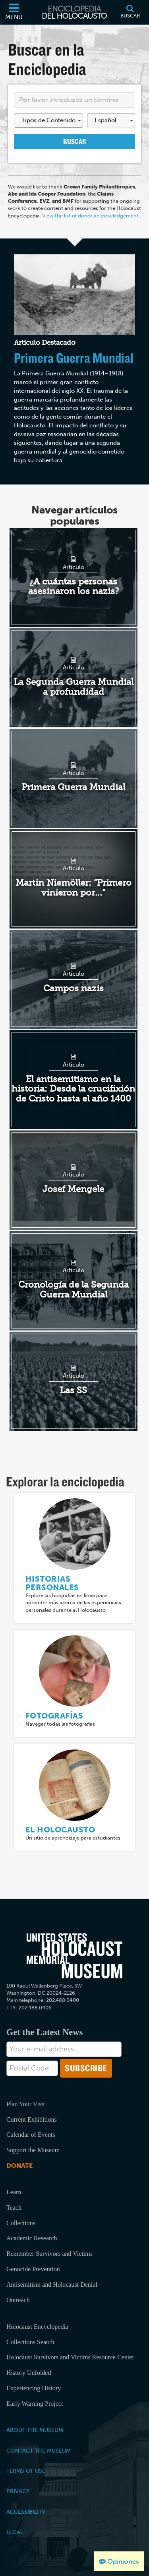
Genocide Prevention (33, 2269)
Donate (19, 2165)
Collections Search (30, 2342)
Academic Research (31, 2238)
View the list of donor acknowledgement (90, 216)
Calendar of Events (30, 2134)
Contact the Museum (38, 2450)
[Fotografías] (74, 1671)
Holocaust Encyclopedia (37, 2326)
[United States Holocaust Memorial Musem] (74, 1955)
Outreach (18, 2300)
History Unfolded (28, 2372)
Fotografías (54, 1716)
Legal (14, 2532)
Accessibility (25, 2511)
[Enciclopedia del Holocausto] (75, 12)
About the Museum (34, 2430)
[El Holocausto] (74, 1785)
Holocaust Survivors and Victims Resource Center (70, 2357)
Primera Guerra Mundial (74, 357)
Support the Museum (33, 2150)
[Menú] (14, 12)
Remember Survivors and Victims (49, 2253)
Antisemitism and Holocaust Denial (51, 2284)
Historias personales (52, 1583)
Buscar (74, 141)
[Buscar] (130, 12)
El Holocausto (60, 1829)
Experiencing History (33, 2388)
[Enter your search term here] (74, 100)
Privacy (17, 2491)
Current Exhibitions (31, 2119)
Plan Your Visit (25, 2104)
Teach (13, 2207)
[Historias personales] (74, 1533)
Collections (20, 2223)
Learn (13, 2192)
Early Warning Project (34, 2403)
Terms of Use (25, 2470)
